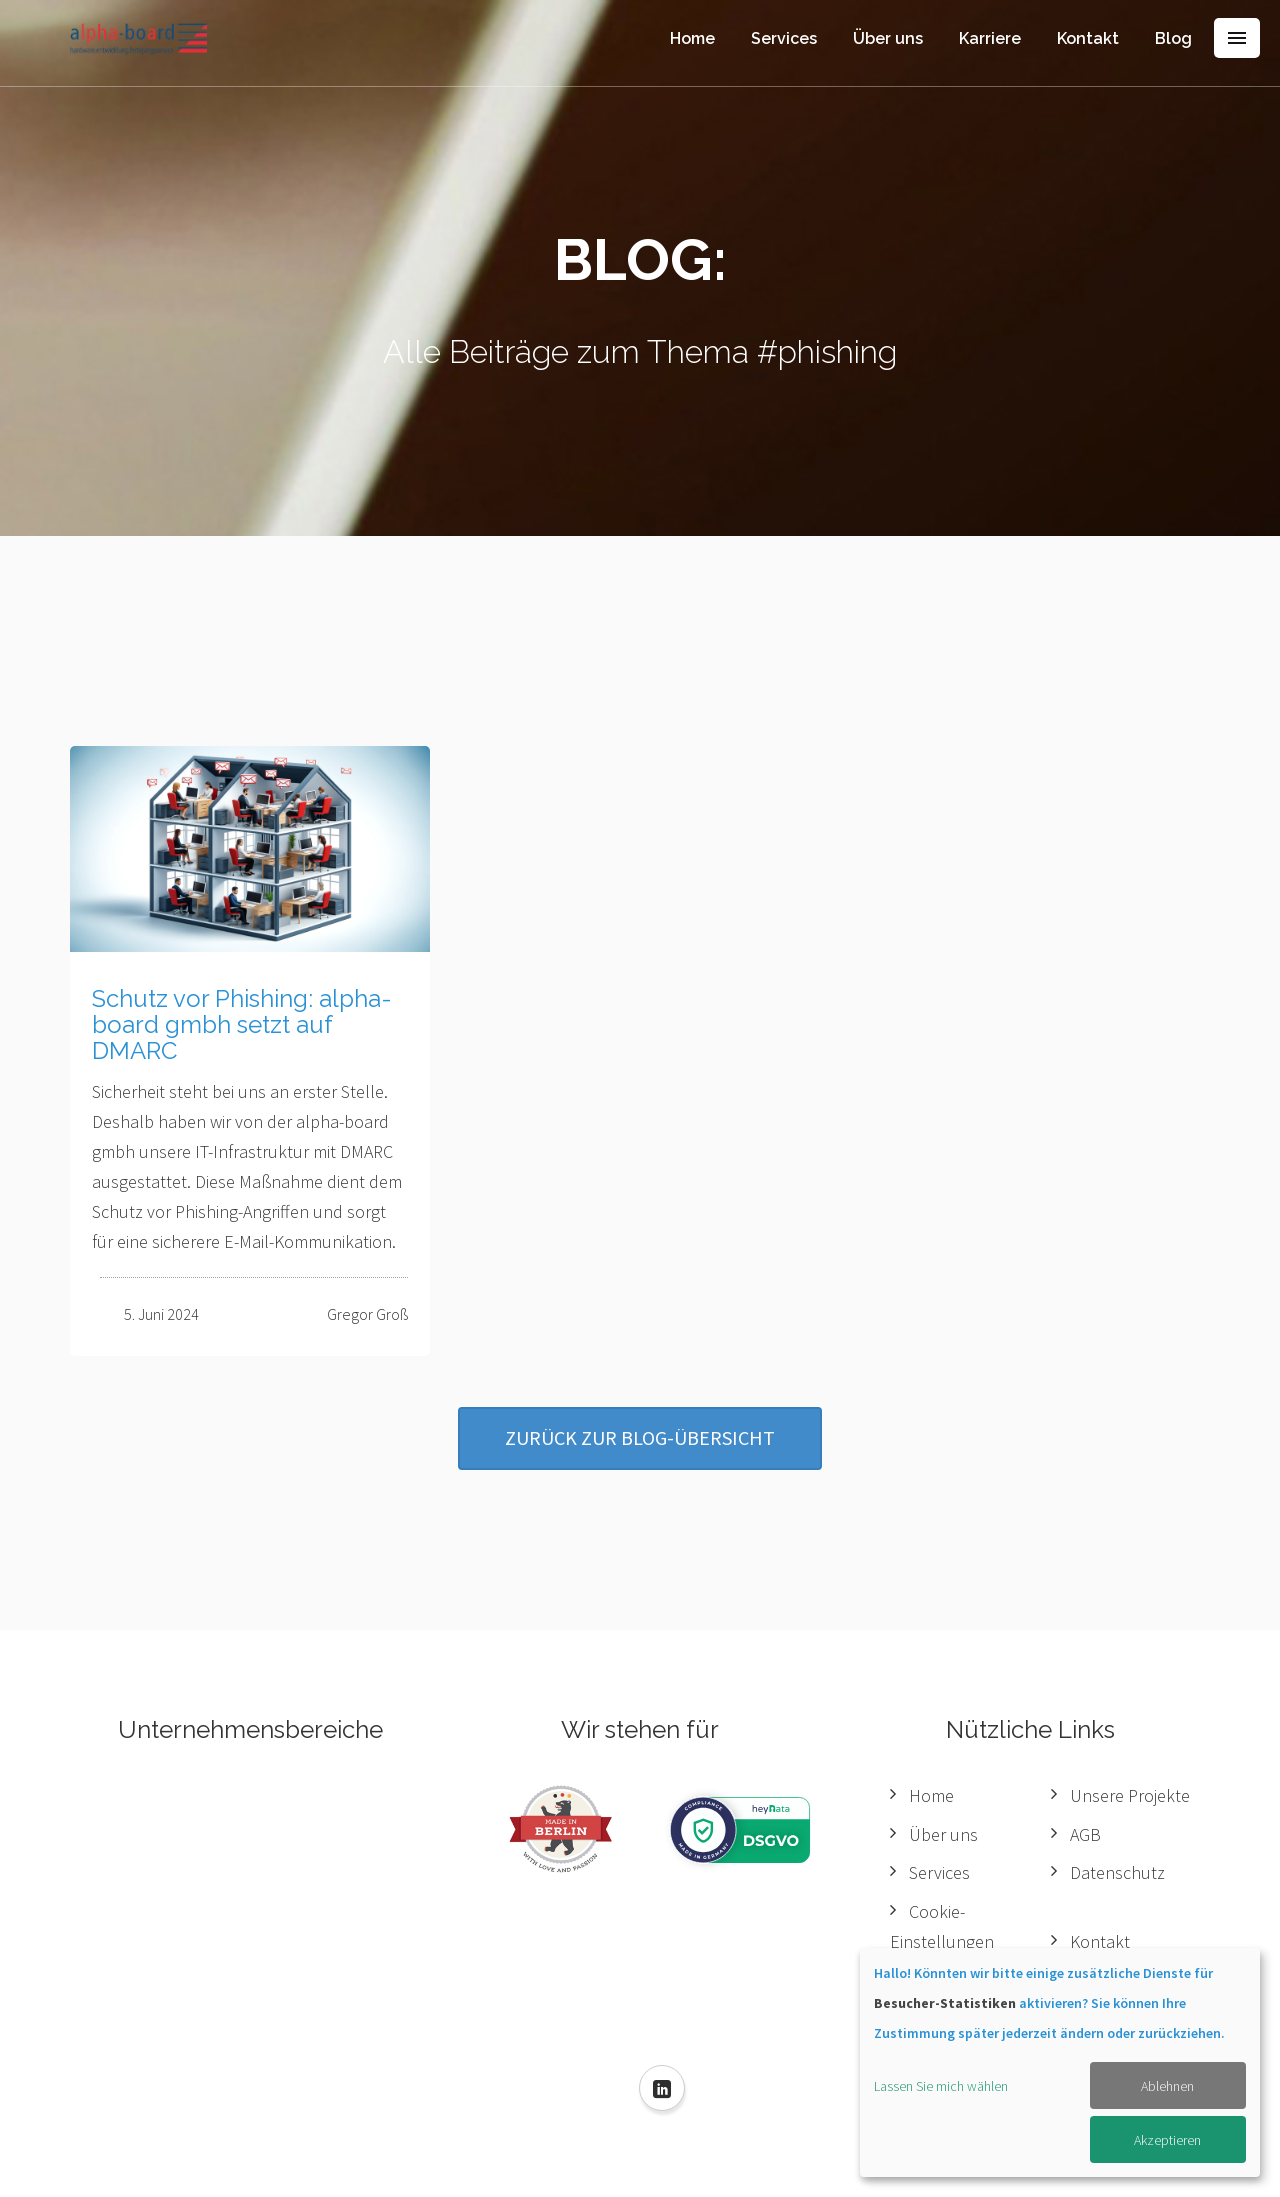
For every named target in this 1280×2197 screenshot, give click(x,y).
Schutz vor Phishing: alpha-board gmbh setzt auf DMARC (242, 1025)
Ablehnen (1167, 2086)
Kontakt (1088, 38)
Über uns (888, 38)
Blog (1173, 38)
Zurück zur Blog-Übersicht (640, 1437)
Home (692, 38)
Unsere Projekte (1130, 1795)
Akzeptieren (1167, 2140)
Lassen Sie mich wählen (941, 2086)
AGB (1085, 1834)
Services (784, 38)
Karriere (990, 38)
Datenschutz (1117, 1872)
